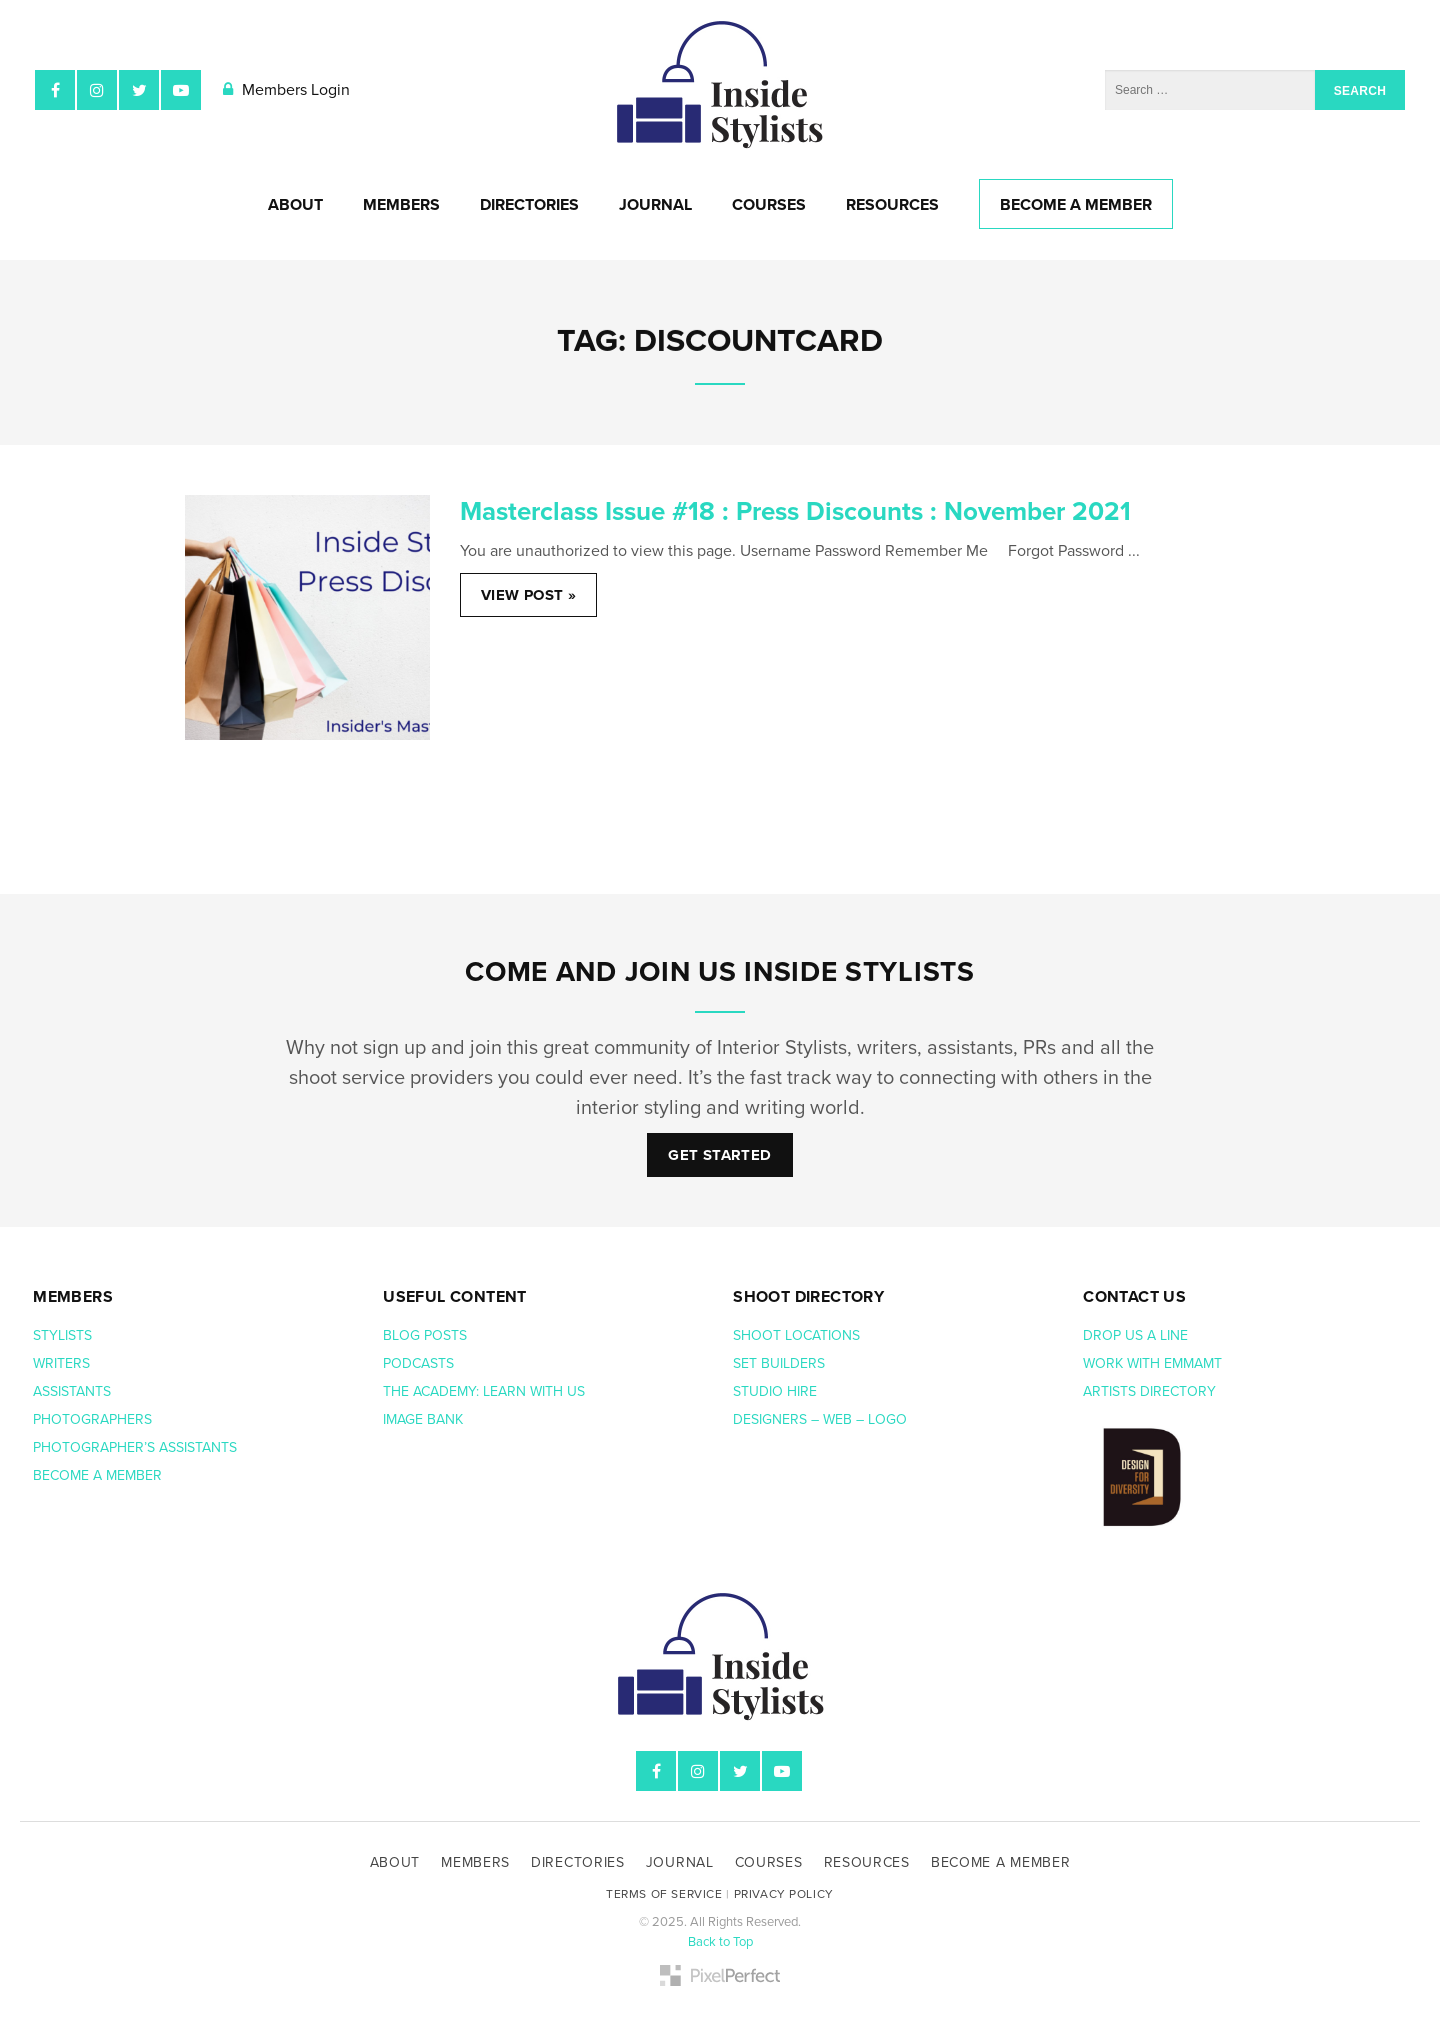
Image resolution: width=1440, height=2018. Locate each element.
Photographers (92, 1419)
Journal (655, 205)
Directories (529, 205)
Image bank (425, 1419)
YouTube (181, 90)
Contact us (1134, 1297)
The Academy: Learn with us (484, 1391)
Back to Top (720, 1942)
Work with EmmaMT (1154, 1363)
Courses (769, 205)
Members (401, 205)
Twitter (139, 90)
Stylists (62, 1335)
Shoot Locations (798, 1335)
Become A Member (1076, 205)
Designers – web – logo (822, 1419)
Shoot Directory (808, 1297)
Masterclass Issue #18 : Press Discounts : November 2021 (795, 511)
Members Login (286, 90)
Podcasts (420, 1363)
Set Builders (781, 1363)
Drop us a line (1137, 1335)
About (295, 205)
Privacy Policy (784, 1894)
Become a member (99, 1475)
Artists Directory (1149, 1391)
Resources (892, 205)
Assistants (72, 1391)
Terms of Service (664, 1894)
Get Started (719, 1155)
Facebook (55, 90)
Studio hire (775, 1391)
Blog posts (427, 1335)
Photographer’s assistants (137, 1447)
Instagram (97, 90)
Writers (61, 1363)
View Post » (528, 595)
